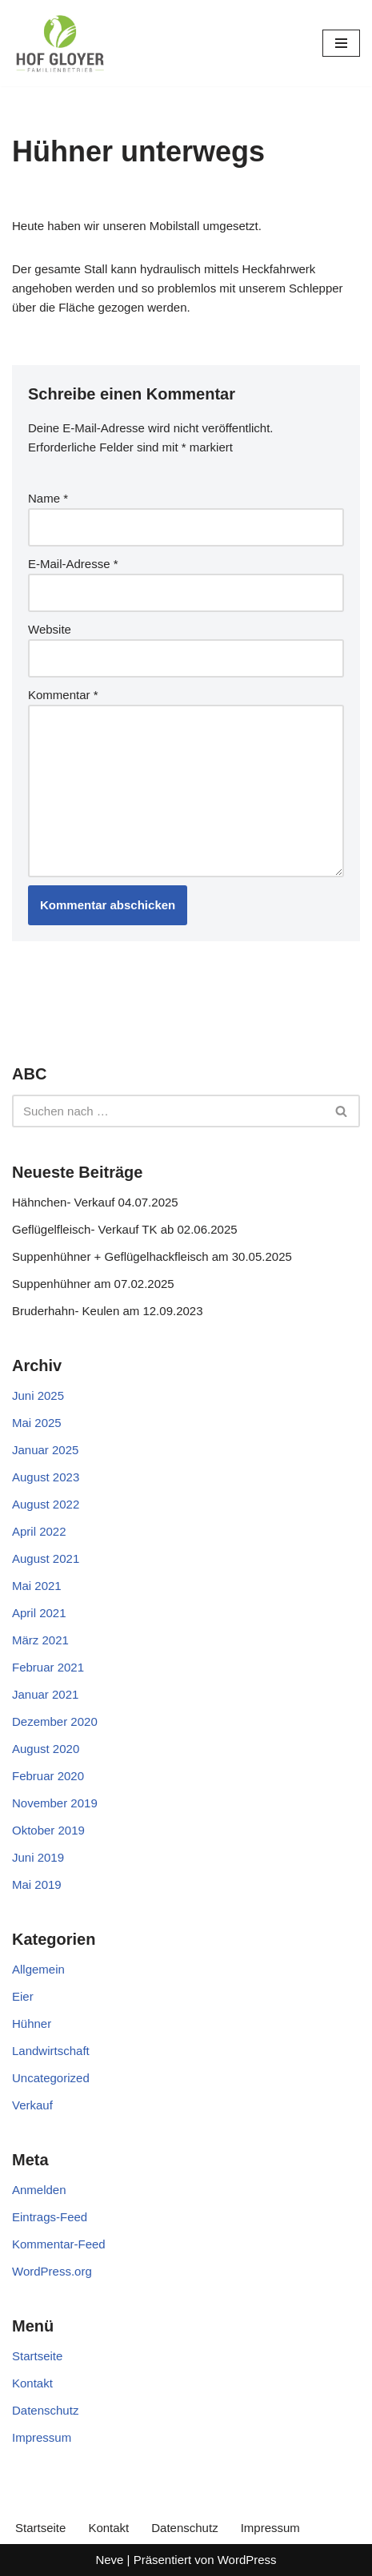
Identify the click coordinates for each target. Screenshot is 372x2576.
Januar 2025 (45, 1450)
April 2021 (39, 1613)
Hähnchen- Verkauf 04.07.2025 (95, 1202)
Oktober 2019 (48, 1830)
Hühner (31, 2023)
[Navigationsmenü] (341, 43)
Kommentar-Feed (59, 2244)
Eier (23, 1996)
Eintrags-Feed (49, 2217)
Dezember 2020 (55, 1721)
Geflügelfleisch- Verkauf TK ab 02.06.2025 (125, 1229)
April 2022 (39, 1531)
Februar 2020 (48, 1776)
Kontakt (32, 2383)
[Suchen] (168, 1111)
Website (49, 629)
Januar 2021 (45, 1694)
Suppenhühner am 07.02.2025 (93, 1283)
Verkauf (32, 2105)
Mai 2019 (37, 1884)
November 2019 (55, 1803)
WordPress (247, 2559)
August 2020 (45, 1748)
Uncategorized (51, 2078)
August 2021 (45, 1558)
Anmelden (39, 2189)
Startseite (37, 2356)
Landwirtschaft (51, 2050)
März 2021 (40, 1640)
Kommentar (63, 695)
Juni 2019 (38, 1857)
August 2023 (45, 1477)
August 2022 (45, 1504)
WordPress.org (52, 2271)
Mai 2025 (37, 1422)
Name (48, 498)
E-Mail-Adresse (73, 563)
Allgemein (38, 1969)
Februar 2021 (48, 1667)
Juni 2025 (38, 1395)
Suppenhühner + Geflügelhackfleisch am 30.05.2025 (152, 1256)
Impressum (41, 2437)
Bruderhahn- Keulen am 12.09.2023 (107, 1311)
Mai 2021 (37, 1585)
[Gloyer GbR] (60, 43)
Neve (109, 2559)
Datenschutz (45, 2410)
